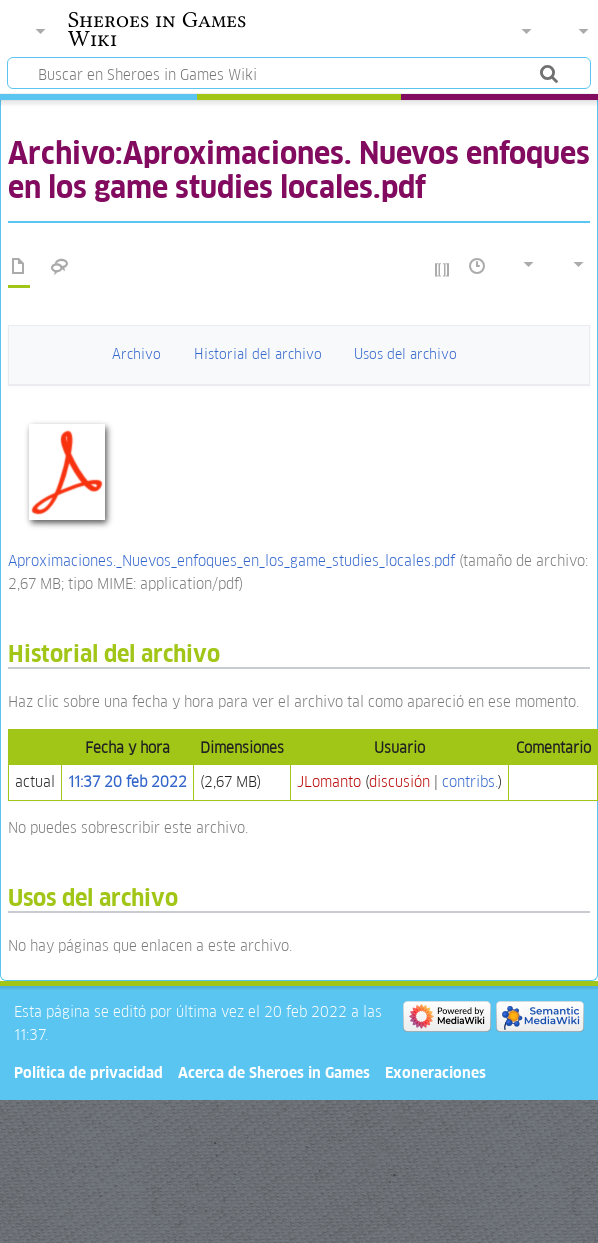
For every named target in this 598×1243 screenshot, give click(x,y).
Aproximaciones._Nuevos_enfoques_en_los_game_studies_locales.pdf (231, 560)
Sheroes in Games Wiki (157, 29)
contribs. (470, 781)
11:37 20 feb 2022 (127, 781)
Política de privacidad (88, 1072)
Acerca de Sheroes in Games (274, 1072)
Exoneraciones (435, 1072)
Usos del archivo (405, 354)
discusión (399, 781)
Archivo (136, 354)
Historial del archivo (258, 354)
